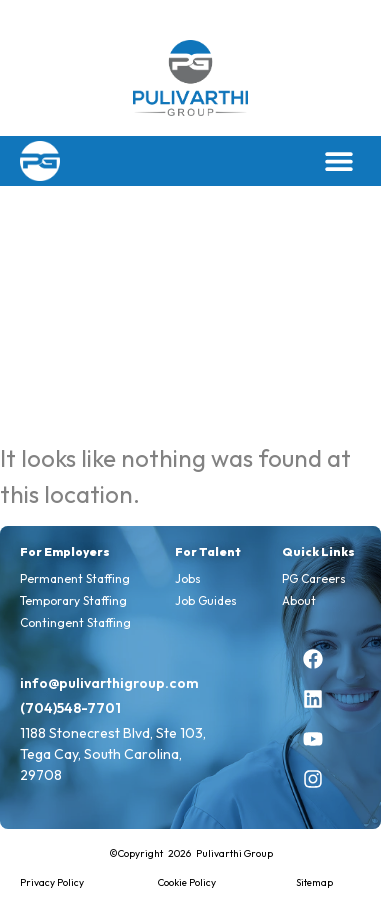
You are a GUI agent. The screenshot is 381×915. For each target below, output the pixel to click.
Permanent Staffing (75, 578)
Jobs (188, 578)
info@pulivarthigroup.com (109, 683)
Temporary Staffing (73, 600)
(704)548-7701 (70, 708)
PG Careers (314, 578)
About (299, 600)
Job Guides (206, 600)
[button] (338, 160)
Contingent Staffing (75, 622)
